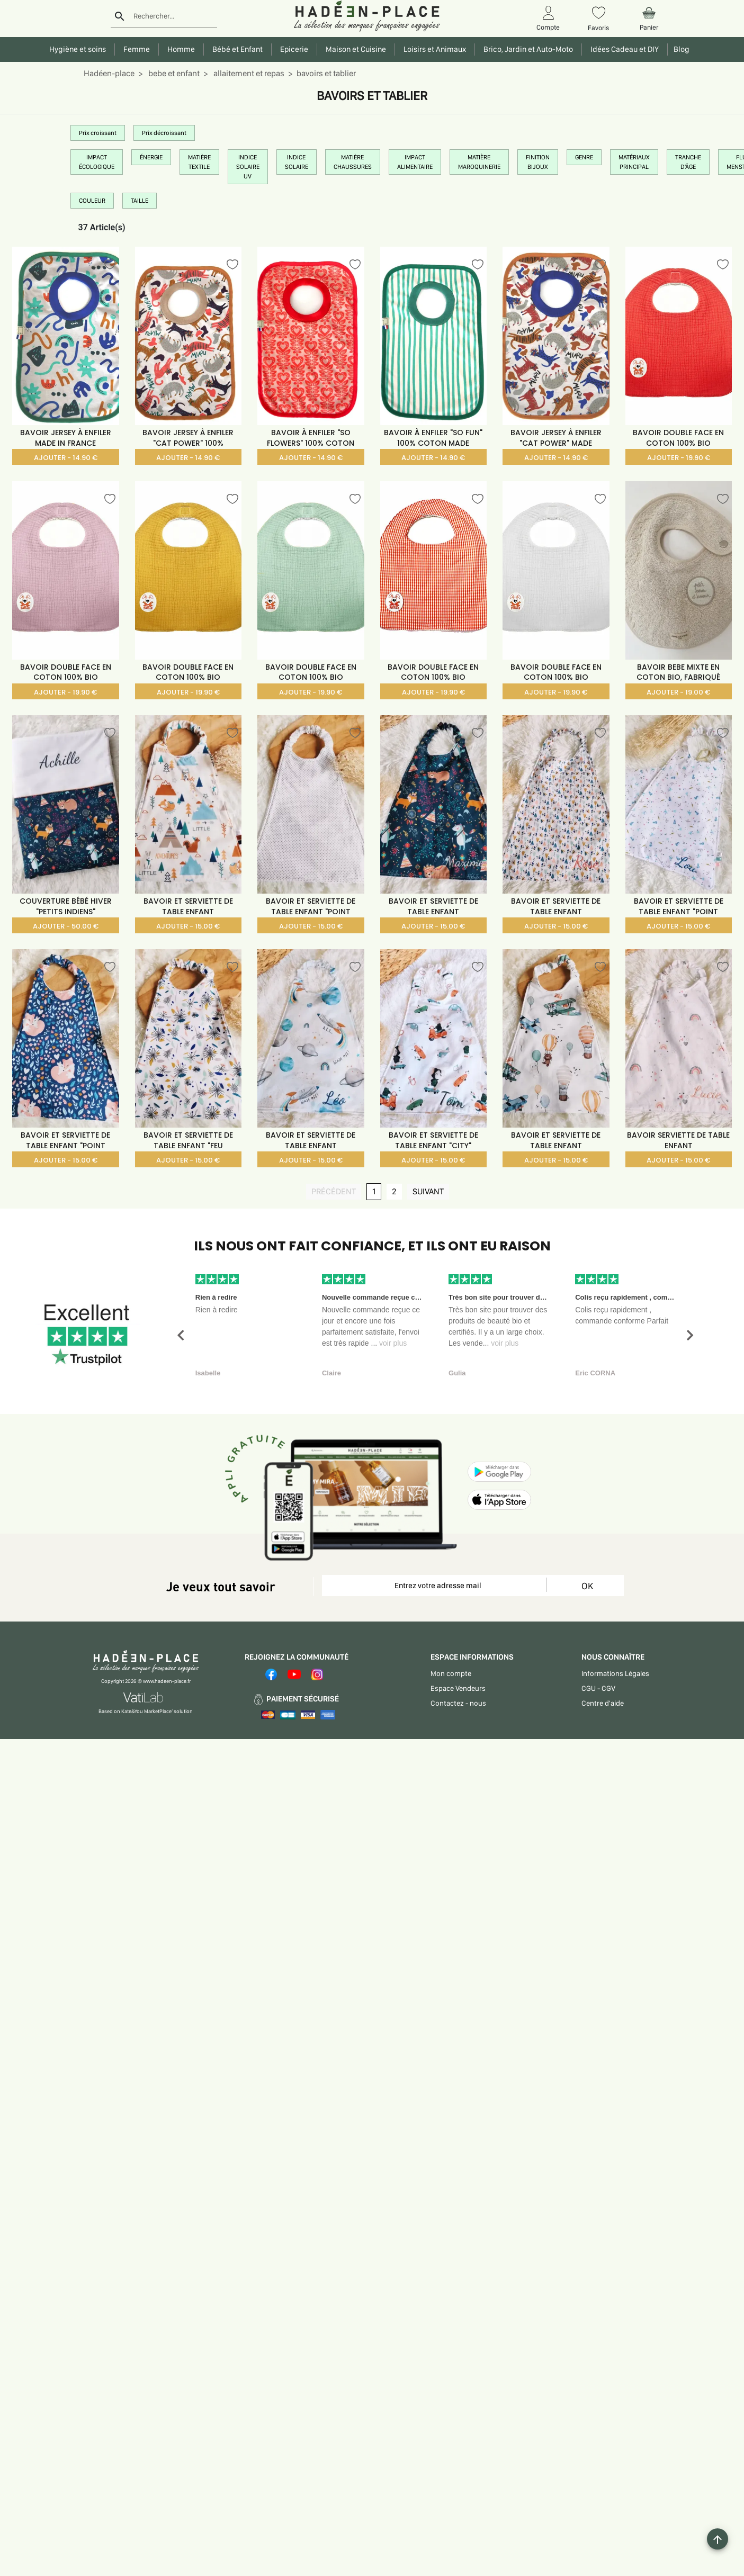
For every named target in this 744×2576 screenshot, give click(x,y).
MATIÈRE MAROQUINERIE (479, 162)
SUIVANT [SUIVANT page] (431, 1191)
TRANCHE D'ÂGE (688, 162)
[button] (180, 1335)
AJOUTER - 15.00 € (188, 926)
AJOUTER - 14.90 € (65, 458)
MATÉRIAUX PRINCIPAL (634, 162)
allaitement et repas (248, 73)
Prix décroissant (164, 133)
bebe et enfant (173, 73)
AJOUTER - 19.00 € (678, 692)
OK (587, 1585)
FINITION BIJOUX (538, 162)
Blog (679, 49)
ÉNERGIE (151, 157)
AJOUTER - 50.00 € (65, 926)
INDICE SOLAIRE (296, 162)
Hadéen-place (109, 73)
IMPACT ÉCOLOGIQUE (96, 162)
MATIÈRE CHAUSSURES (353, 162)
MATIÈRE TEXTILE (199, 162)
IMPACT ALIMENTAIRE (415, 162)
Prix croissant (97, 133)
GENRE (584, 157)
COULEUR (92, 200)
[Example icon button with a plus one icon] (717, 2539)
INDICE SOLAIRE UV (247, 167)
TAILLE (139, 200)
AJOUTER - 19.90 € (678, 458)
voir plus (393, 1343)
